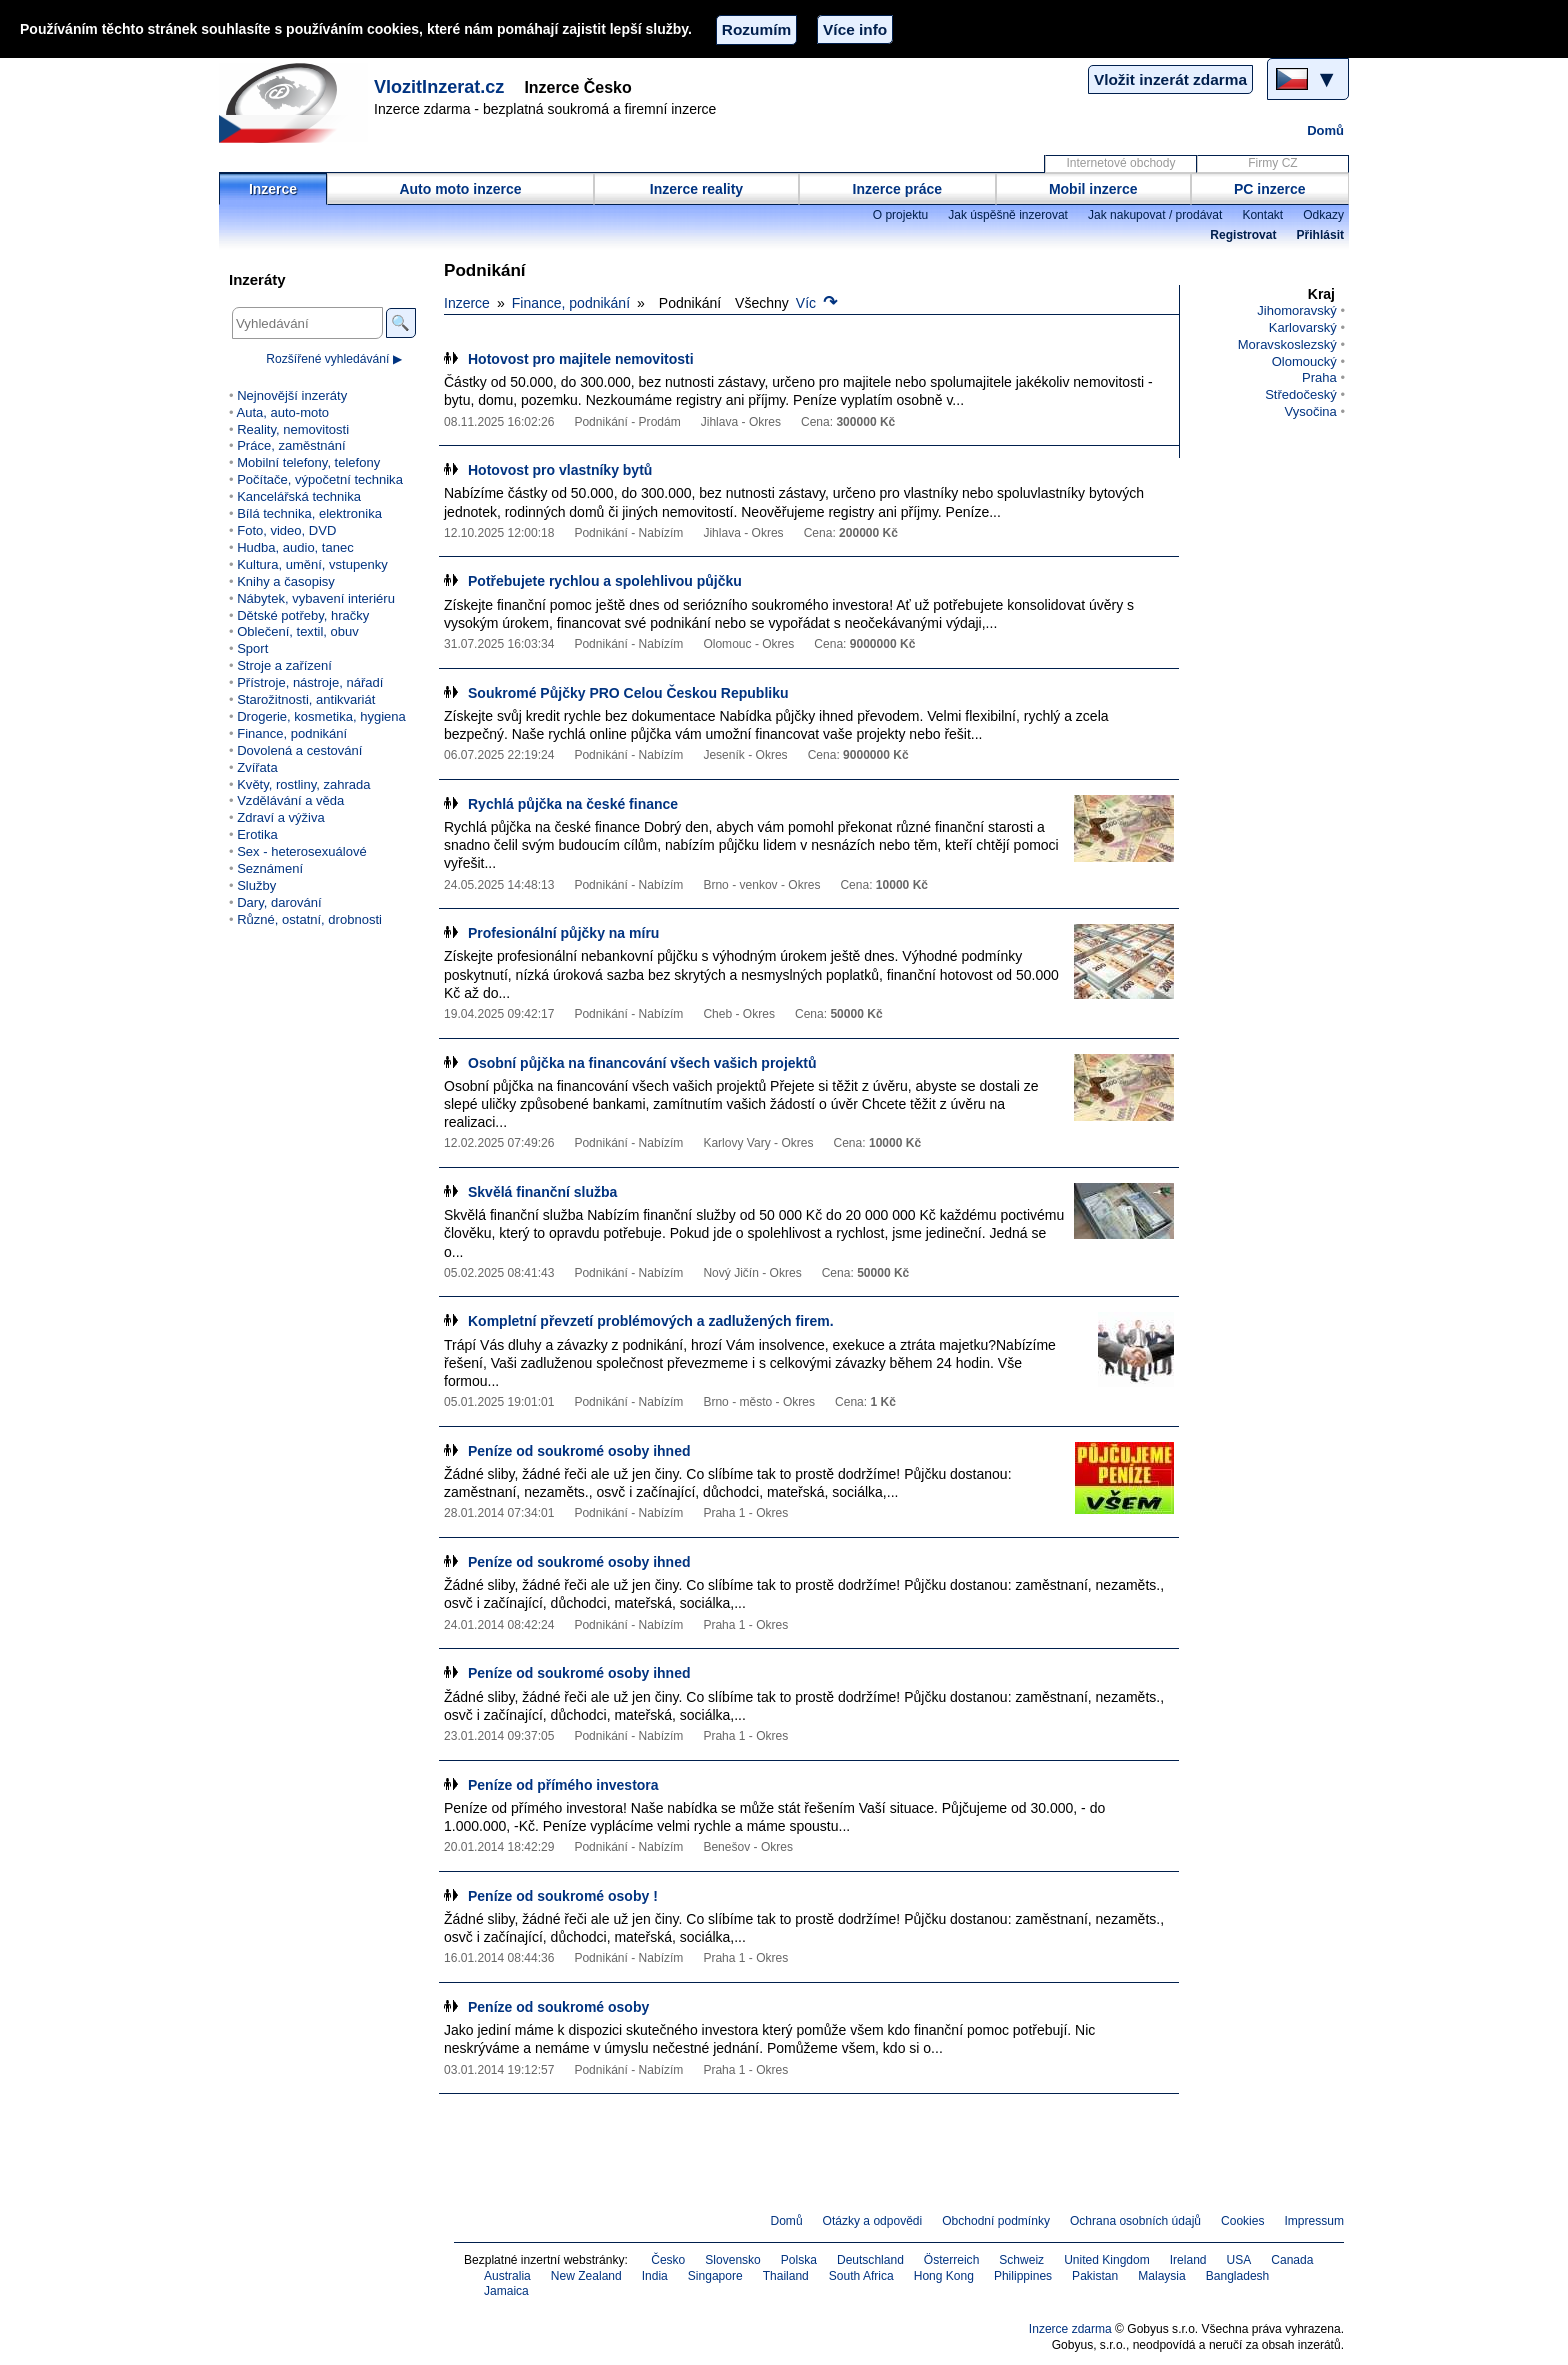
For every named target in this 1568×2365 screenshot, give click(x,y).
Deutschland (870, 2260)
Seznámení (270, 868)
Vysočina (1310, 411)
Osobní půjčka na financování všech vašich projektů (642, 1063)
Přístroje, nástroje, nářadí (310, 682)
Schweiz (1021, 2260)
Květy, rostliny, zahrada (303, 784)
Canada (1292, 2260)
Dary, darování (279, 902)
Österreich (952, 2260)
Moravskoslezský (1287, 344)
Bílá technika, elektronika (309, 513)
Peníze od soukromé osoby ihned (579, 1451)
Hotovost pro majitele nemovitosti (581, 359)
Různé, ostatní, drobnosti (309, 919)
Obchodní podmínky (996, 2221)
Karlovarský (1303, 327)
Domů (1325, 130)
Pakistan (1095, 2276)
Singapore (715, 2276)
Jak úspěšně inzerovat (1008, 215)
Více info (855, 29)
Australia (507, 2276)
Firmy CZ (1272, 163)
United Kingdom (1107, 2260)
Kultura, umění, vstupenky (312, 564)
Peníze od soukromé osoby (558, 2007)
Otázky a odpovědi (873, 2221)
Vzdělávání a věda (290, 800)
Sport (252, 648)
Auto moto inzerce (460, 189)
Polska (799, 2260)
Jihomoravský (1297, 310)
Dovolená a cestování (299, 750)
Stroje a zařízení (284, 665)
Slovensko (733, 2260)
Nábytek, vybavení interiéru (316, 598)
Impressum (1315, 2221)
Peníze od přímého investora (563, 1785)
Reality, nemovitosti (293, 429)
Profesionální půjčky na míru (563, 933)
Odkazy (1323, 215)
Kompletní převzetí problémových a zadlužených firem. (651, 1321)
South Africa (861, 2276)
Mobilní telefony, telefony (308, 462)
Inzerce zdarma (1070, 2329)
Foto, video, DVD (286, 530)
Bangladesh (1238, 2276)
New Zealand (586, 2276)
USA (1239, 2260)
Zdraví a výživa (281, 817)
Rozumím (756, 29)
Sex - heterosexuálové (302, 851)
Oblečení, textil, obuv (298, 631)
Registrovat (1243, 235)
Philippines (1023, 2276)
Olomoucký (1304, 361)
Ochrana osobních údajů (1135, 2221)
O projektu (901, 215)
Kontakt (1262, 215)
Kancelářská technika (299, 496)
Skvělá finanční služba (542, 1192)
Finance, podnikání (571, 303)
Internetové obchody (1120, 163)
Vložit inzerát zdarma (1170, 79)
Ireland (1188, 2260)
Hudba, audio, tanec (295, 547)
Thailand (786, 2276)
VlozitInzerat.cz (439, 87)
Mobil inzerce (1093, 189)
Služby (256, 885)
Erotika (257, 834)
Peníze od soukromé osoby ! (563, 1896)
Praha (1319, 377)
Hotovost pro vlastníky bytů (560, 470)
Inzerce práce (898, 189)
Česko (668, 2260)
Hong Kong (944, 2276)
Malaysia (1161, 2276)
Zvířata (257, 767)
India (655, 2276)
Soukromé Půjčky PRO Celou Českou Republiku (628, 693)
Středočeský (1301, 394)
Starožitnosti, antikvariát (306, 699)
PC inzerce (1270, 189)
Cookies (1242, 2221)
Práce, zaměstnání (291, 445)
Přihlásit (1320, 235)
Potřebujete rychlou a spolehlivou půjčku (605, 581)
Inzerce (273, 189)
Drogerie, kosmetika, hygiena (321, 716)
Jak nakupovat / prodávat (1155, 215)
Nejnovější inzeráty (292, 395)
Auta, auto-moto (282, 412)
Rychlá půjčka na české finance (573, 804)
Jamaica (506, 2291)
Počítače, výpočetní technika (320, 479)
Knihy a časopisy (286, 581)
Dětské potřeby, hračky (303, 615)
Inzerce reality (696, 189)
